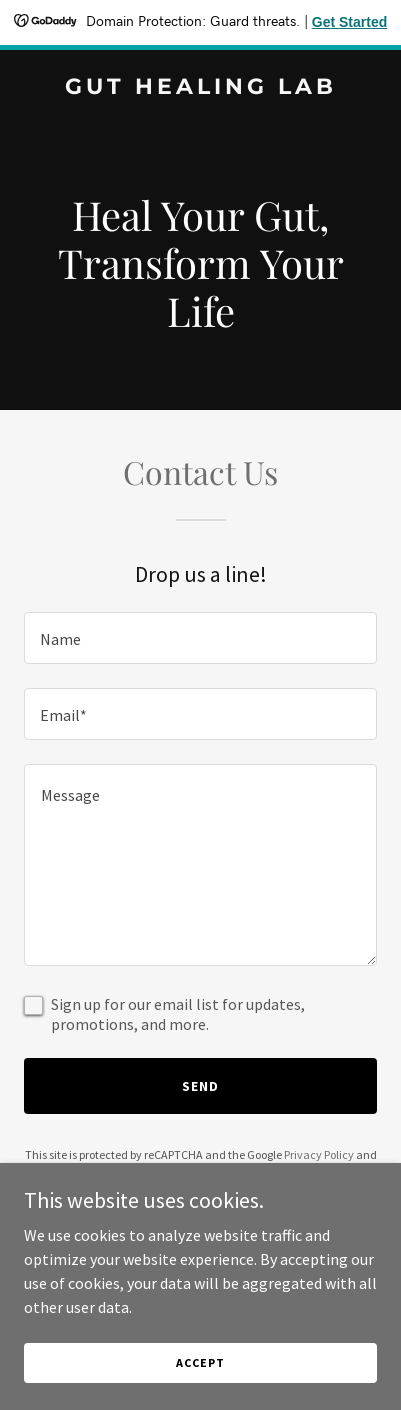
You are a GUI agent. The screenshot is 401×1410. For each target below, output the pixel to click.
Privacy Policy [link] (319, 1154)
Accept (200, 1362)
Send (200, 1086)
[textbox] (200, 638)
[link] (200, 88)
